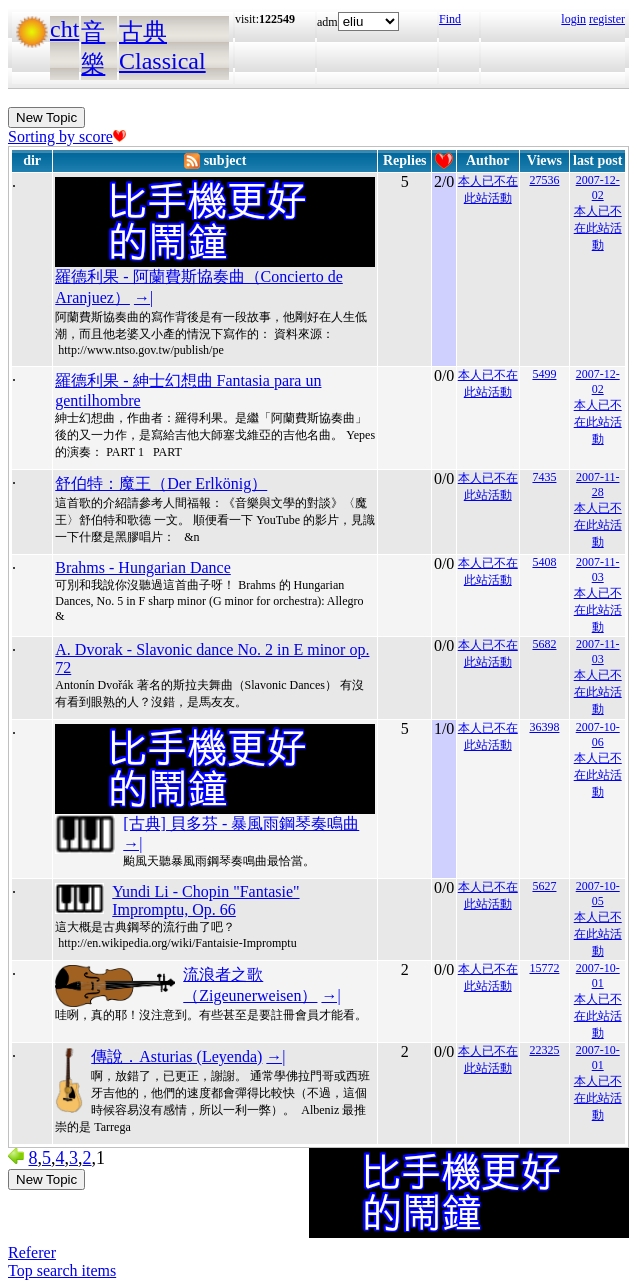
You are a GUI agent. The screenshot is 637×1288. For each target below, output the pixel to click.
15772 (544, 968)
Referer (32, 1252)
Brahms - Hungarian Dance (143, 567)
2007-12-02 (598, 187)
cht (64, 29)
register (607, 19)
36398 (544, 727)
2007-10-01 (598, 975)
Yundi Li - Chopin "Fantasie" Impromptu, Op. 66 (205, 900)
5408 (544, 562)
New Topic (46, 117)
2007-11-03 (598, 569)
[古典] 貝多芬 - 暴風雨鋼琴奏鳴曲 (241, 823)
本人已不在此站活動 (598, 228)
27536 (544, 180)
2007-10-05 (598, 893)
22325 (544, 1050)
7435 (544, 477)
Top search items (62, 1270)
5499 (544, 374)
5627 (544, 886)
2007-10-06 (598, 734)
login (573, 19)
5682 (544, 644)
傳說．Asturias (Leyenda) (176, 1056)
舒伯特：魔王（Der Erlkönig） (161, 483)
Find (450, 19)
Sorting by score (67, 136)
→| (143, 297)
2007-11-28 (598, 484)
